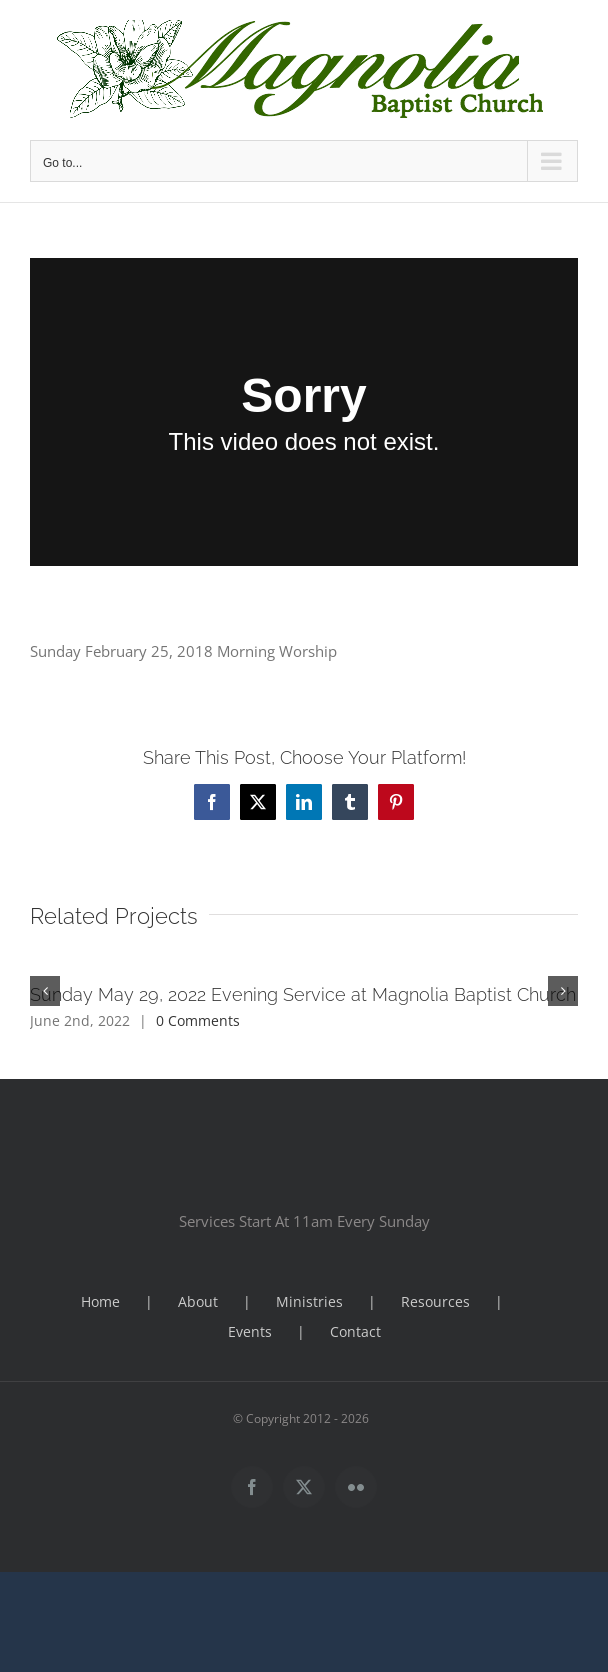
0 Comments (198, 1020)
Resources (435, 1301)
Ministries (309, 1301)
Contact (355, 1331)
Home (100, 1301)
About (198, 1301)
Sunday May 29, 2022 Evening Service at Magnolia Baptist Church (303, 994)
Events (250, 1331)
